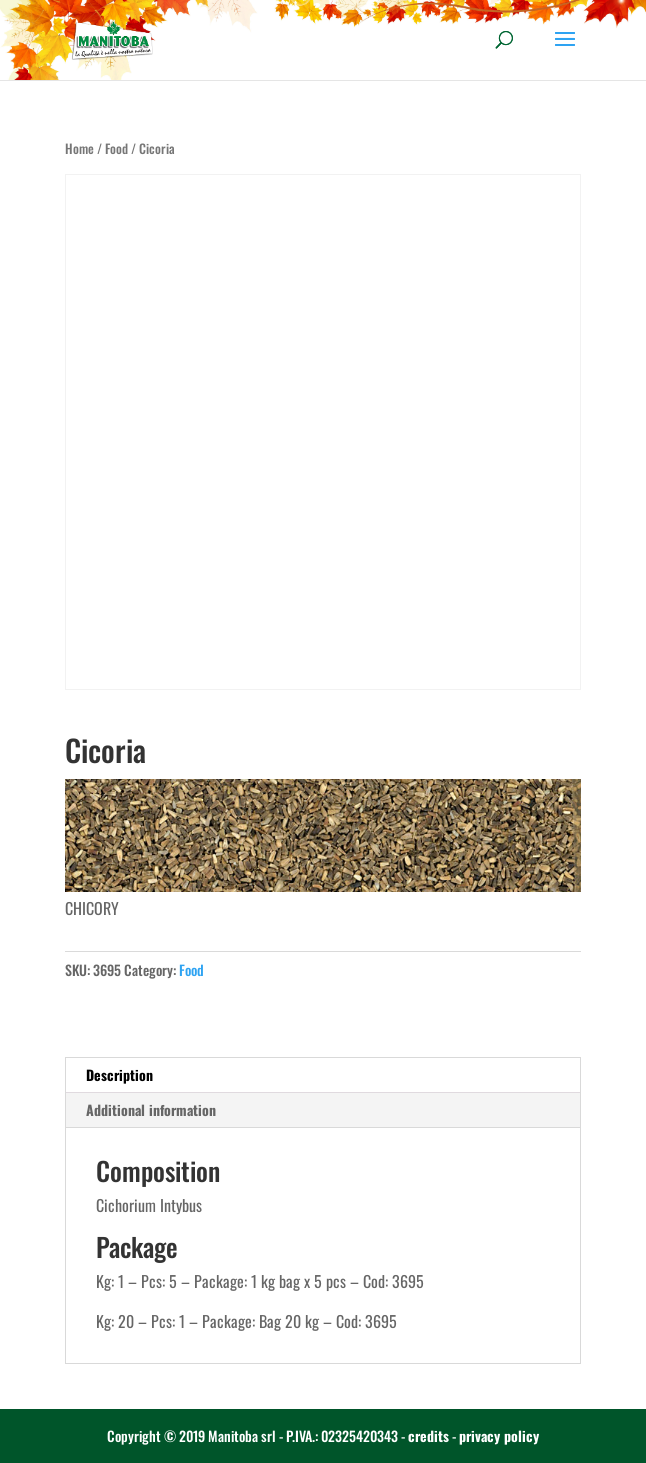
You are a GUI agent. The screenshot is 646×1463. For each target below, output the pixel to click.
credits (428, 1435)
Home (79, 148)
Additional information (151, 1109)
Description (119, 1074)
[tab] (323, 1075)
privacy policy (499, 1435)
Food (116, 148)
